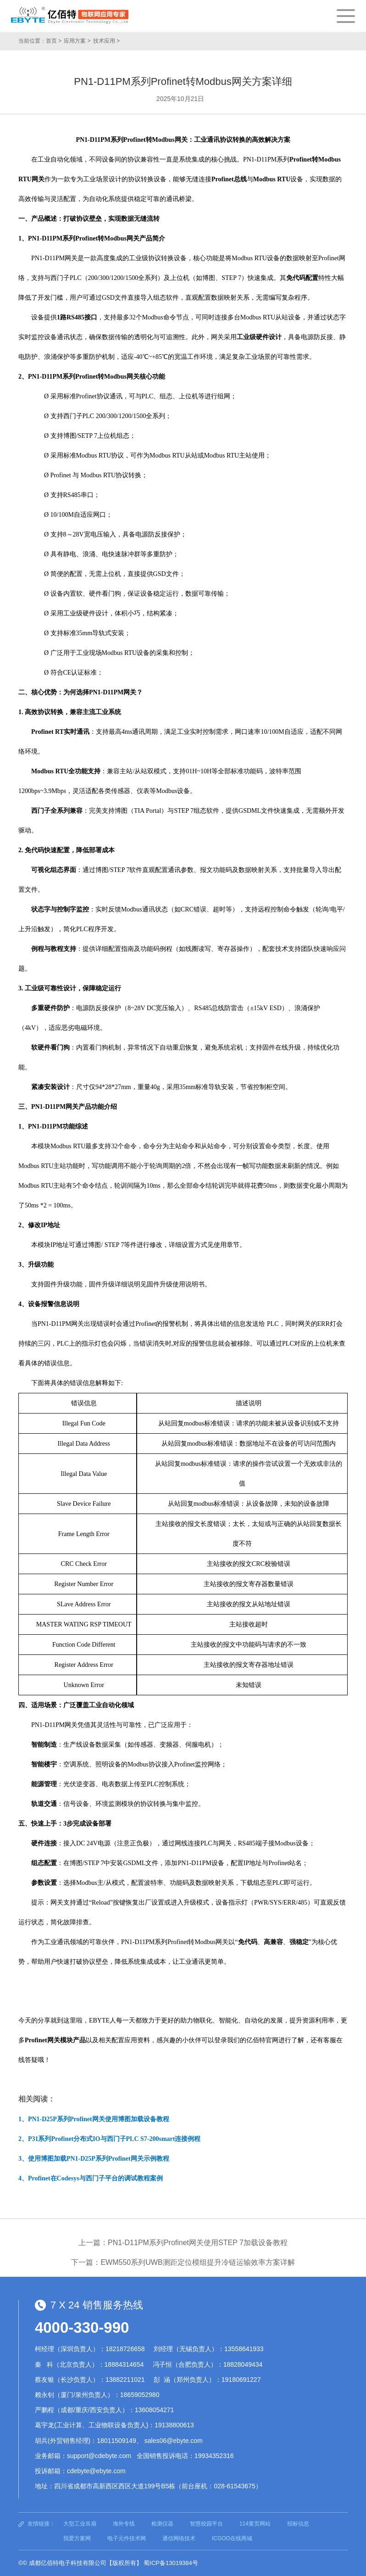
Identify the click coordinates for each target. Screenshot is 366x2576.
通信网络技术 (178, 2538)
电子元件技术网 (126, 2538)
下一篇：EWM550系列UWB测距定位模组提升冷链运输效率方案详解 (182, 2262)
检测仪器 (162, 2523)
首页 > (53, 41)
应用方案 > (77, 41)
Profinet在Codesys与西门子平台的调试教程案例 (95, 2178)
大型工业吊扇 (79, 2523)
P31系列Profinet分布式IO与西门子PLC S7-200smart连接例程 (114, 2138)
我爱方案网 (77, 2538)
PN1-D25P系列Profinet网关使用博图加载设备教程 (98, 2119)
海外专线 (124, 2523)
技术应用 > (106, 41)
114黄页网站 (255, 2523)
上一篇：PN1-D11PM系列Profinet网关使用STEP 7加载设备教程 (183, 2242)
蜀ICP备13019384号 (171, 2562)
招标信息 (298, 2523)
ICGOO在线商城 (232, 2538)
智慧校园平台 (206, 2523)
